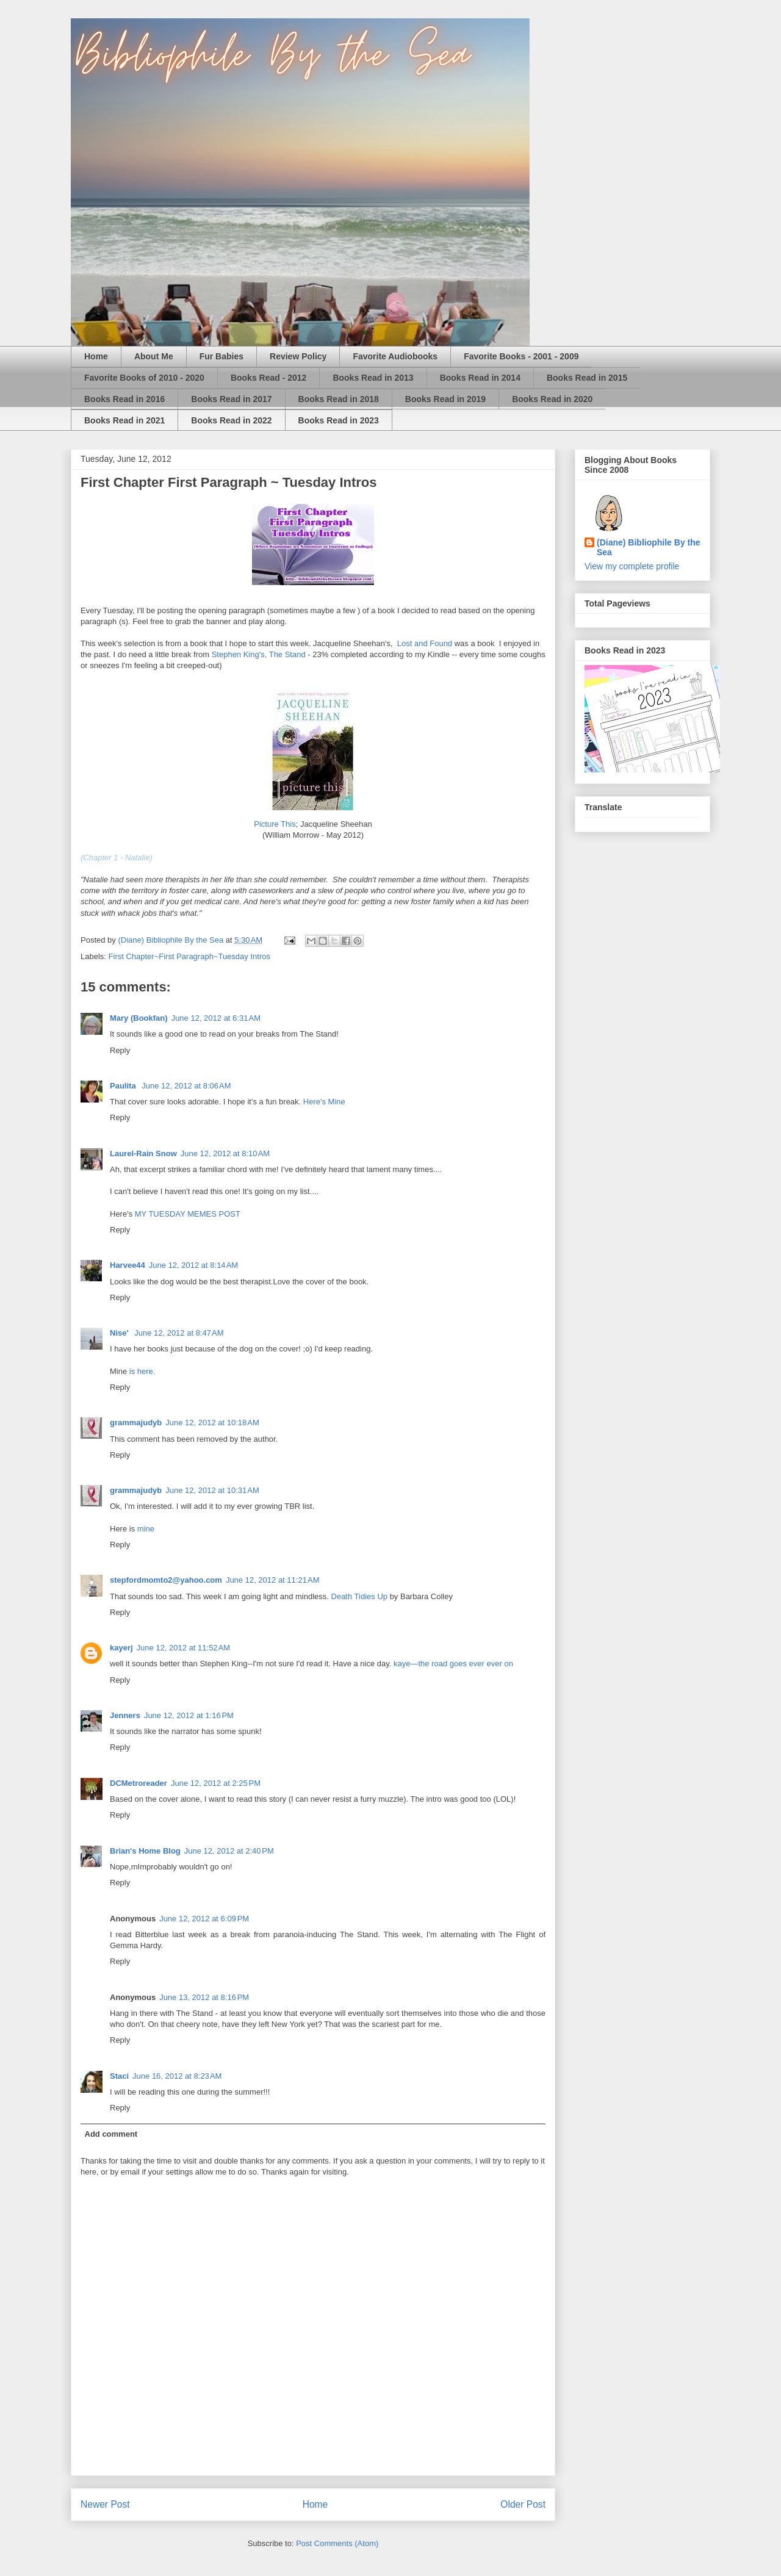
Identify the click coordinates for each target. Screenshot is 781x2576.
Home (96, 356)
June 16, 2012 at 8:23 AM (176, 2076)
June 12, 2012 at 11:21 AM (273, 1580)
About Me (153, 356)
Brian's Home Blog (145, 1850)
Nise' (120, 1332)
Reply (120, 1050)
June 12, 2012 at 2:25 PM (216, 1783)
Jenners (125, 1715)
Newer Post (105, 2504)
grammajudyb (136, 1422)
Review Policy (298, 356)
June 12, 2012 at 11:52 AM (184, 1647)
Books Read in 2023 (338, 420)
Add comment (111, 2134)
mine (145, 1528)
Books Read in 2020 (552, 399)
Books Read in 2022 (231, 420)
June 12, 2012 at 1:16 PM (189, 1715)
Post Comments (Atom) (337, 2543)
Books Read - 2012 (269, 378)
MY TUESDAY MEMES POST (187, 1213)
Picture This (274, 824)
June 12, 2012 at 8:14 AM (193, 1265)
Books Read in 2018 (338, 399)
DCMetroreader (138, 1783)
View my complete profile (632, 566)
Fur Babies (221, 356)
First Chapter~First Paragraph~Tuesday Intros (189, 956)
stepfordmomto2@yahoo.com (166, 1580)
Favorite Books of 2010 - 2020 (144, 378)
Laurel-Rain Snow (143, 1153)
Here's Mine (324, 1101)
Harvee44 (127, 1265)
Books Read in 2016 (124, 399)
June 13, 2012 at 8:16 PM (204, 1997)
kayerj (121, 1647)
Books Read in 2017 (231, 399)
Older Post (522, 2504)
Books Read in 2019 (445, 399)
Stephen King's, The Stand (259, 654)
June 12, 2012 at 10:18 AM (212, 1422)
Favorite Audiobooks (395, 356)
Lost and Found (424, 643)
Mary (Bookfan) (139, 1018)
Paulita (124, 1085)
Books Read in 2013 (373, 378)
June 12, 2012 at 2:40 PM (229, 1850)
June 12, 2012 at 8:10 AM (225, 1153)
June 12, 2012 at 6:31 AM (216, 1018)
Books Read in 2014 (480, 378)
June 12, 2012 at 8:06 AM (186, 1085)
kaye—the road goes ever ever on (453, 1663)
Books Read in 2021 (124, 420)
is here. (142, 1371)
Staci (119, 2076)
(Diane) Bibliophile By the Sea (648, 547)
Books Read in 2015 (587, 378)
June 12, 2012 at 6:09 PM (204, 1918)
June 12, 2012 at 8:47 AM (178, 1332)
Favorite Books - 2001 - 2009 (521, 356)
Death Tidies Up (360, 1596)
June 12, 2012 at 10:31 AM (212, 1490)
